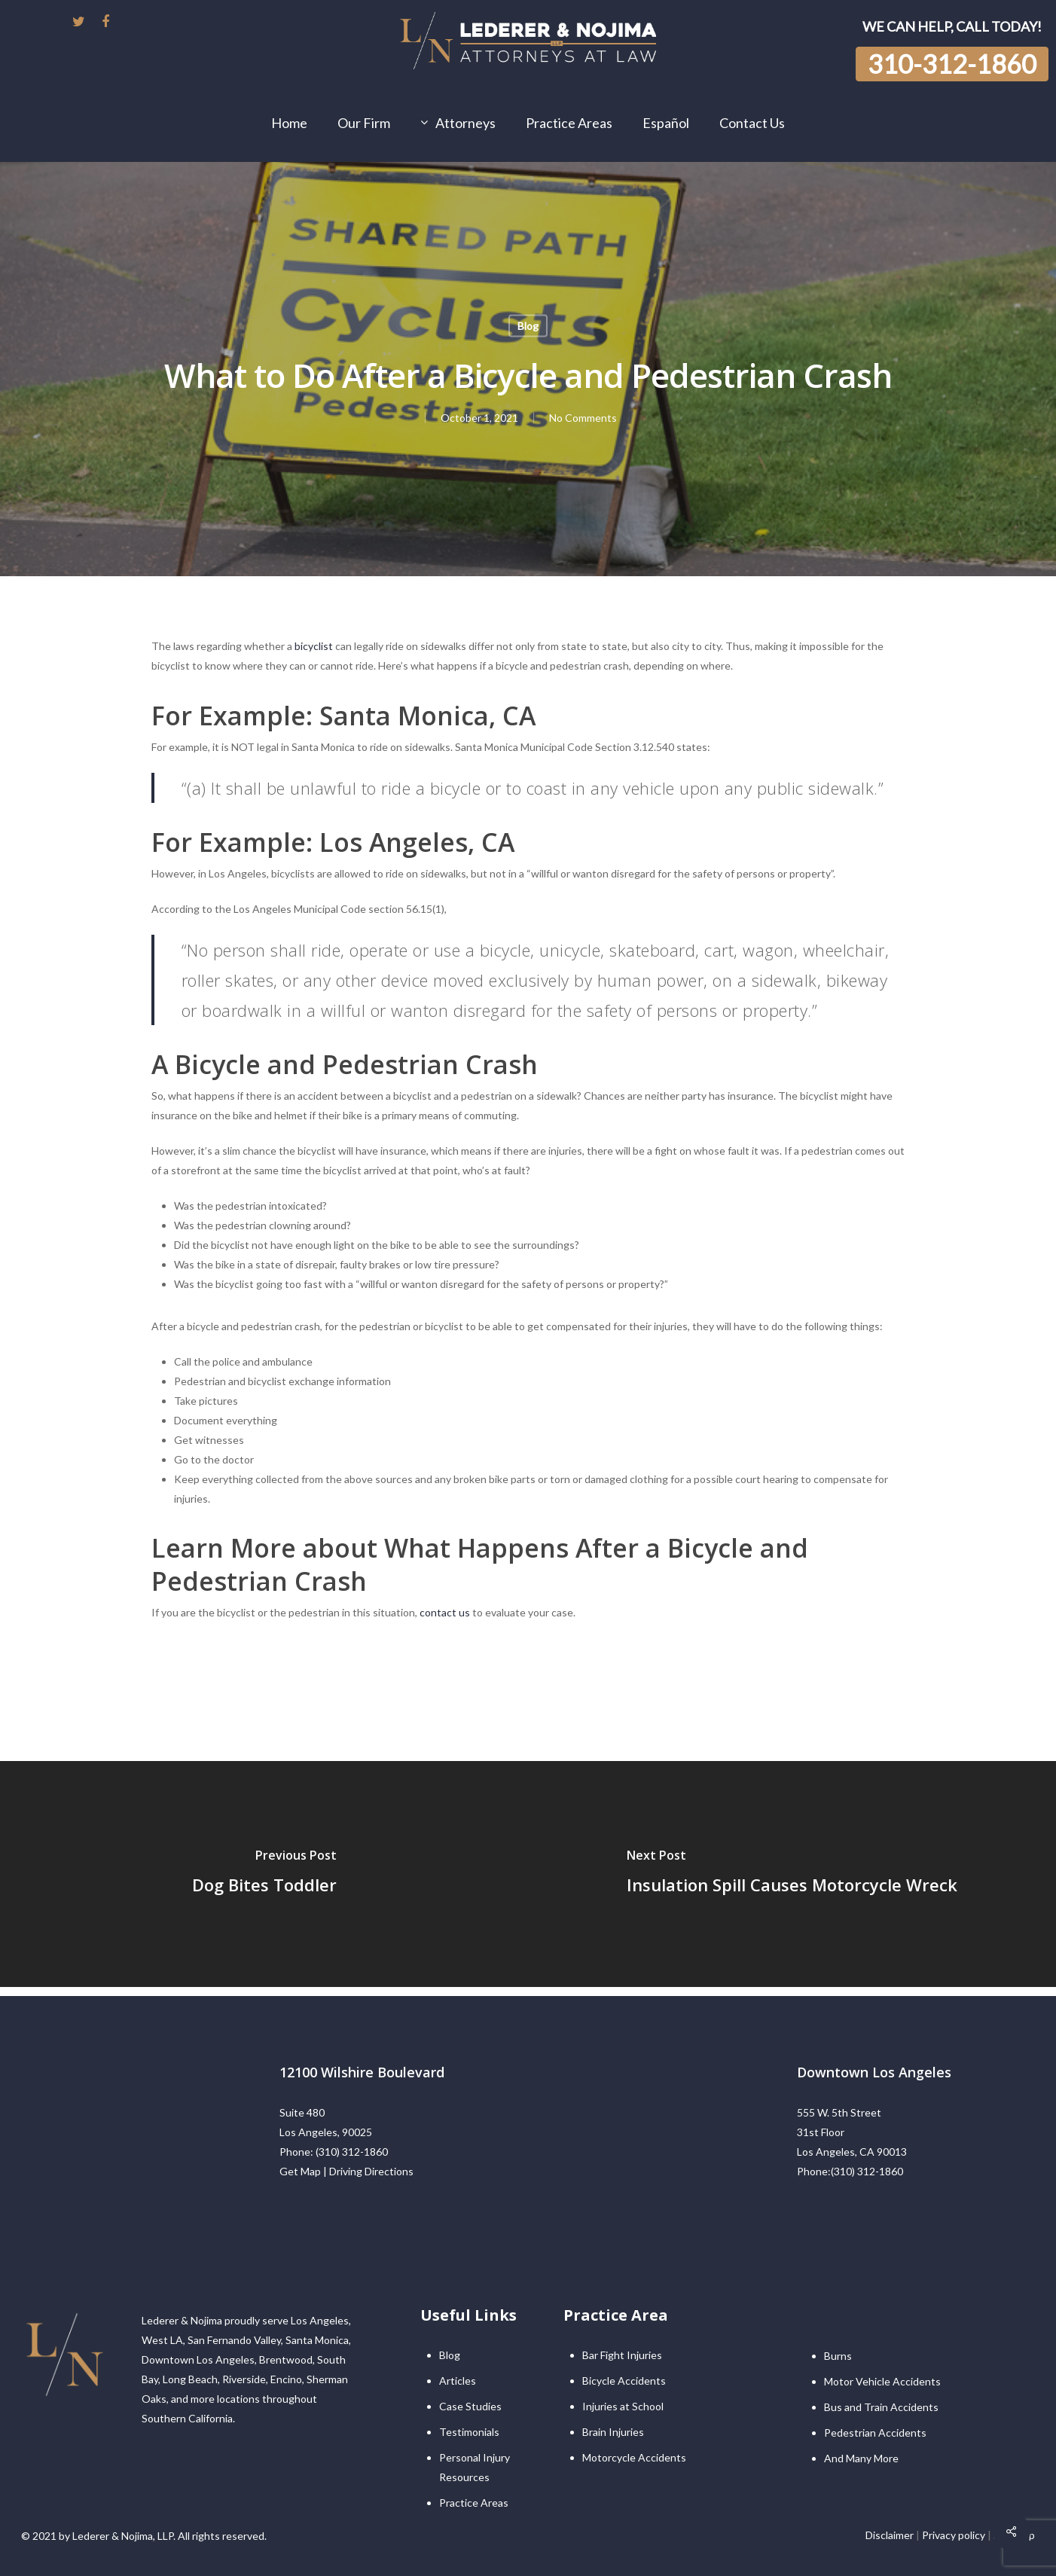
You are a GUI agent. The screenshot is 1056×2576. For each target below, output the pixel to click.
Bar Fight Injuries (622, 2355)
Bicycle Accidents (624, 2380)
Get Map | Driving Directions (346, 2171)
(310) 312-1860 (352, 2151)
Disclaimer (889, 2535)
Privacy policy (953, 2535)
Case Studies (470, 2406)
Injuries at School (623, 2406)
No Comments (583, 417)
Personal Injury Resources (474, 2467)
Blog (528, 325)
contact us (445, 1612)
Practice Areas (473, 2502)
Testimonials (469, 2431)
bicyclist (314, 645)
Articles (457, 2380)
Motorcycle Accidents (634, 2457)
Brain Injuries (613, 2431)
